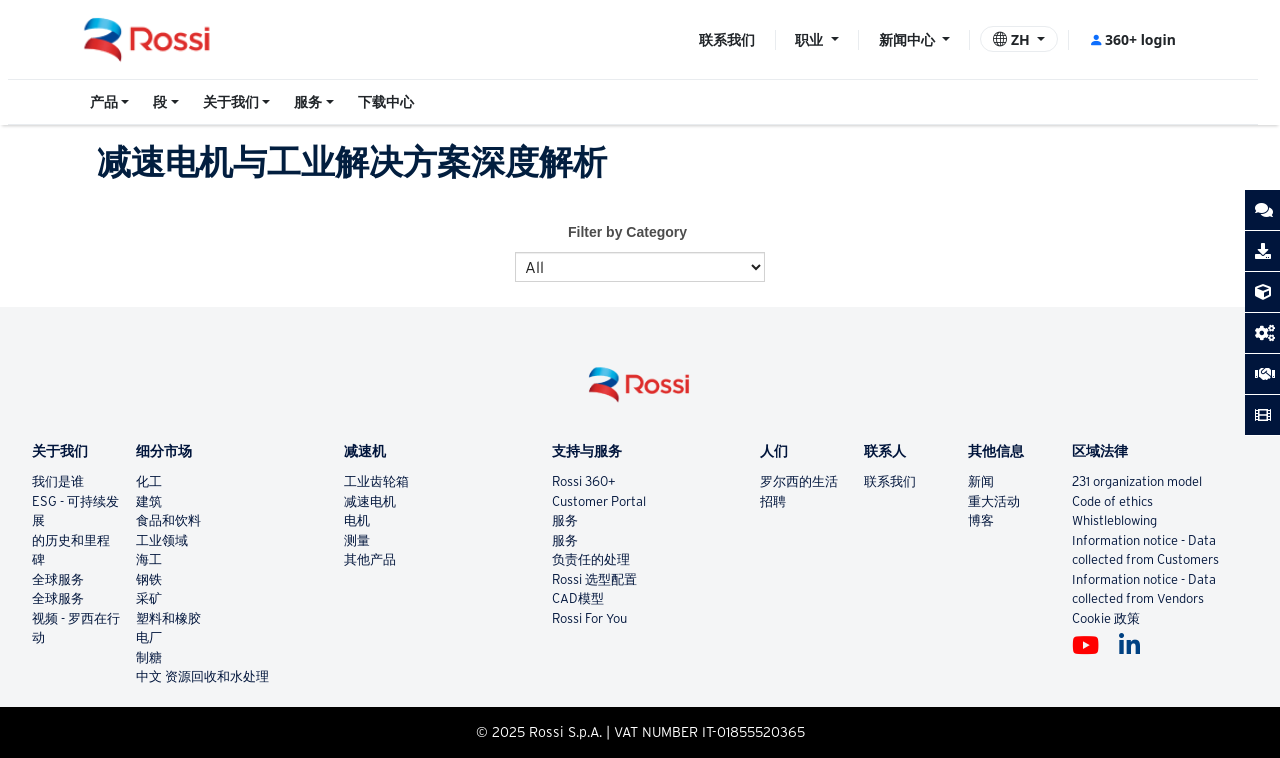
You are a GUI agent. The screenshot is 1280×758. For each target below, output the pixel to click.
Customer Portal (599, 501)
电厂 (149, 637)
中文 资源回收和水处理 (202, 676)
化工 (149, 481)
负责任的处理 (591, 559)
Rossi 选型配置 (594, 579)
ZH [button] (1013, 39)
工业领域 (162, 540)
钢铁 (149, 579)
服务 (308, 102)
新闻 (981, 481)
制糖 (149, 657)
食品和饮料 (168, 520)
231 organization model (1137, 481)
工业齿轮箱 (376, 481)
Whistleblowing (1114, 520)
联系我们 (727, 39)
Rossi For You (589, 618)
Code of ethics (1112, 501)
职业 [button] (811, 39)
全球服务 (58, 579)
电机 (357, 520)
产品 (104, 102)
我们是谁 (58, 481)
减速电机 (370, 501)
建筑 (149, 501)
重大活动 (994, 501)
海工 (149, 559)
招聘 (773, 501)
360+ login (1132, 39)
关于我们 (231, 102)
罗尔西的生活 (799, 481)
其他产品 (370, 559)
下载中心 (386, 102)
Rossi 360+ (584, 481)
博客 (981, 520)
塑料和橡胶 (168, 618)
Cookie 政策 (1106, 618)
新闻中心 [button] (909, 39)
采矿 (149, 598)
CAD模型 (578, 598)
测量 (357, 540)
